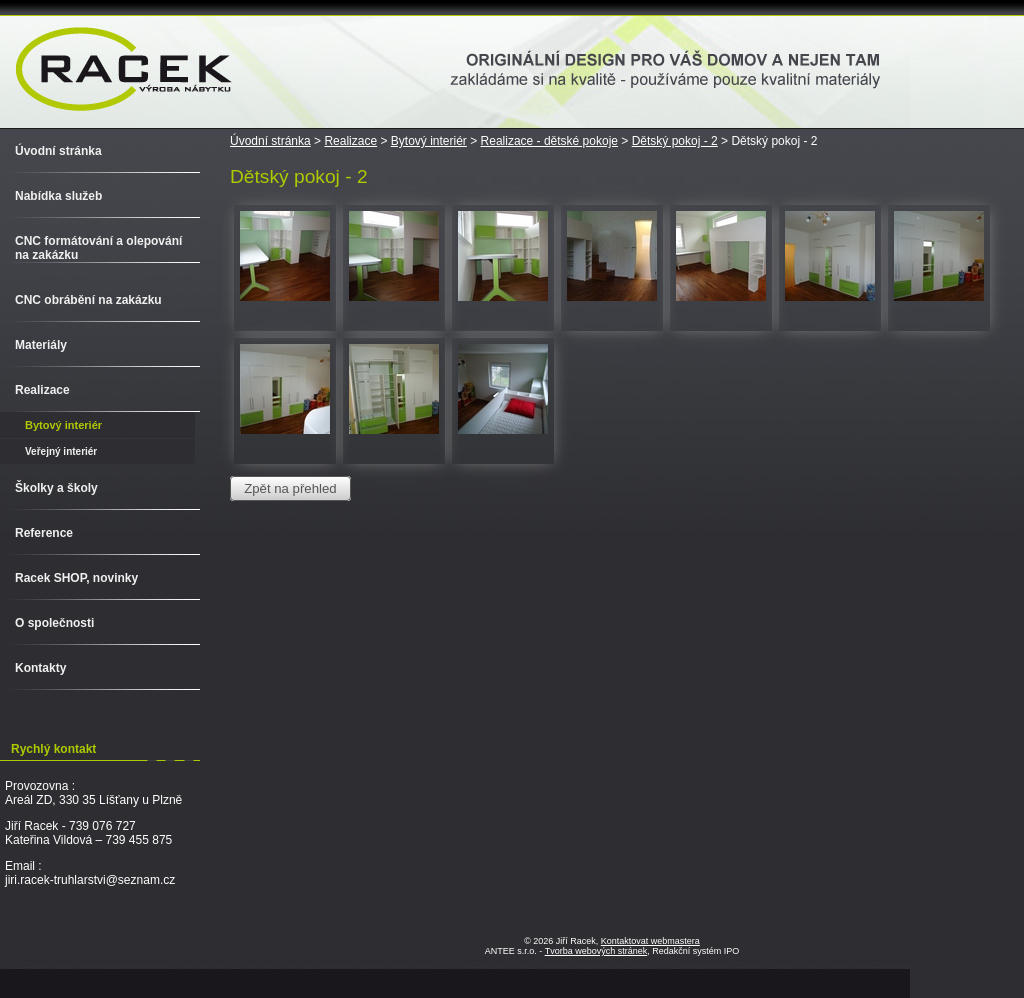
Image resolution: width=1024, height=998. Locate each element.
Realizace (350, 141)
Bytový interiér (429, 141)
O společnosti (54, 623)
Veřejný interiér (61, 451)
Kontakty (40, 668)
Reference (44, 533)
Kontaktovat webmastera (650, 941)
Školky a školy (56, 488)
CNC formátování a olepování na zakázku (98, 248)
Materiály (41, 345)
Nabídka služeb (58, 196)
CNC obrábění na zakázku (88, 300)
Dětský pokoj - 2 (675, 141)
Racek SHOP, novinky (76, 578)
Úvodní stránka (270, 141)
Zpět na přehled (290, 488)
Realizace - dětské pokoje (549, 141)
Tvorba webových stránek (596, 951)
